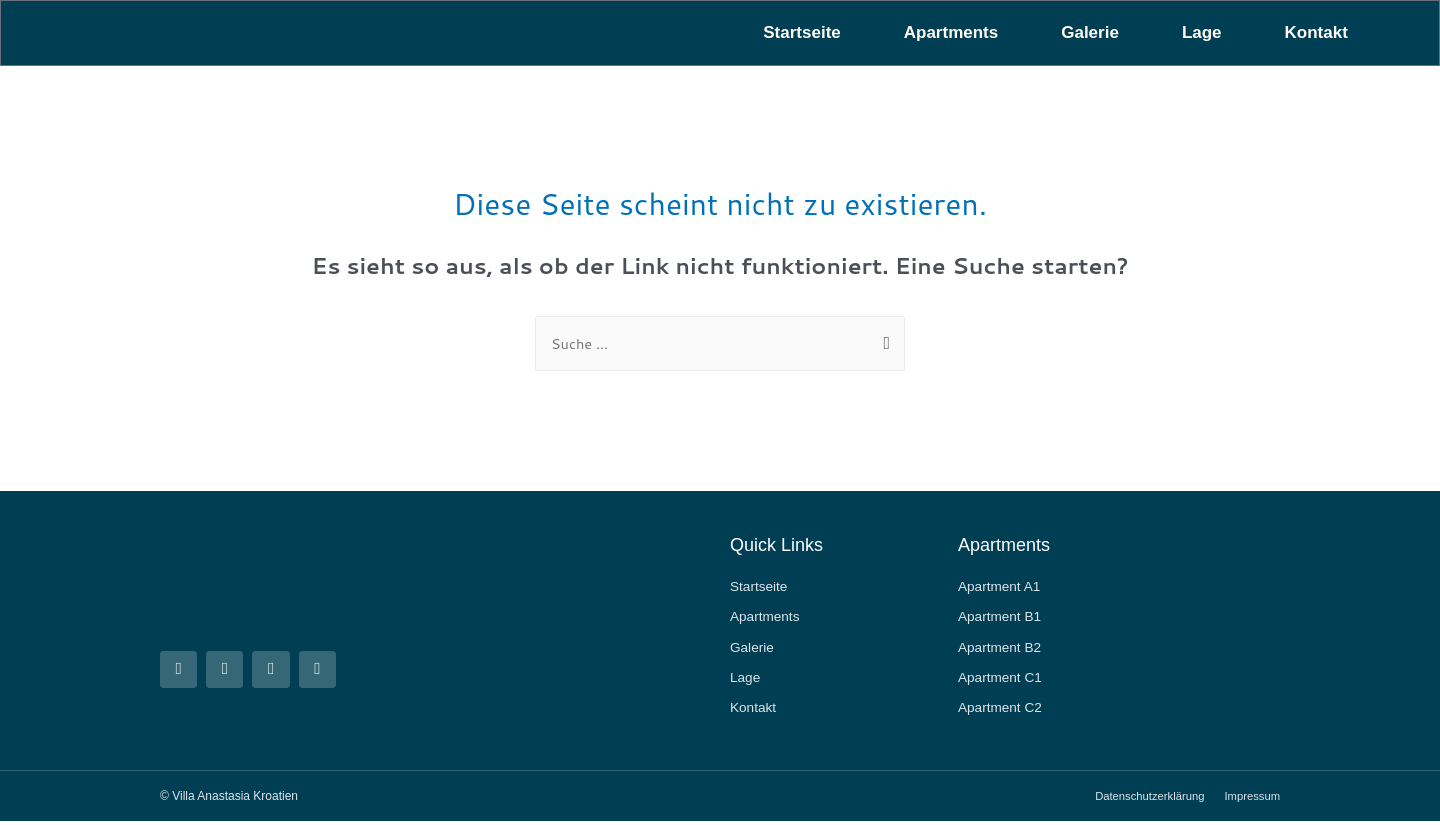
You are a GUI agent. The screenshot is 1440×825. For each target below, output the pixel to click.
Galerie (1090, 32)
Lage (1202, 32)
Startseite (801, 32)
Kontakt (1316, 32)
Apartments (951, 32)
